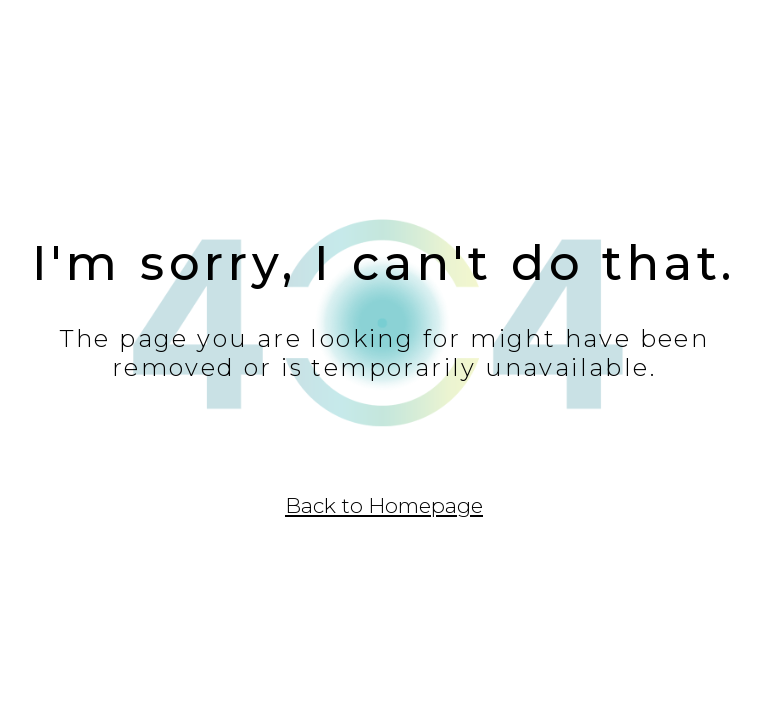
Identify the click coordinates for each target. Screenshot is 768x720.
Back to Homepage (384, 505)
